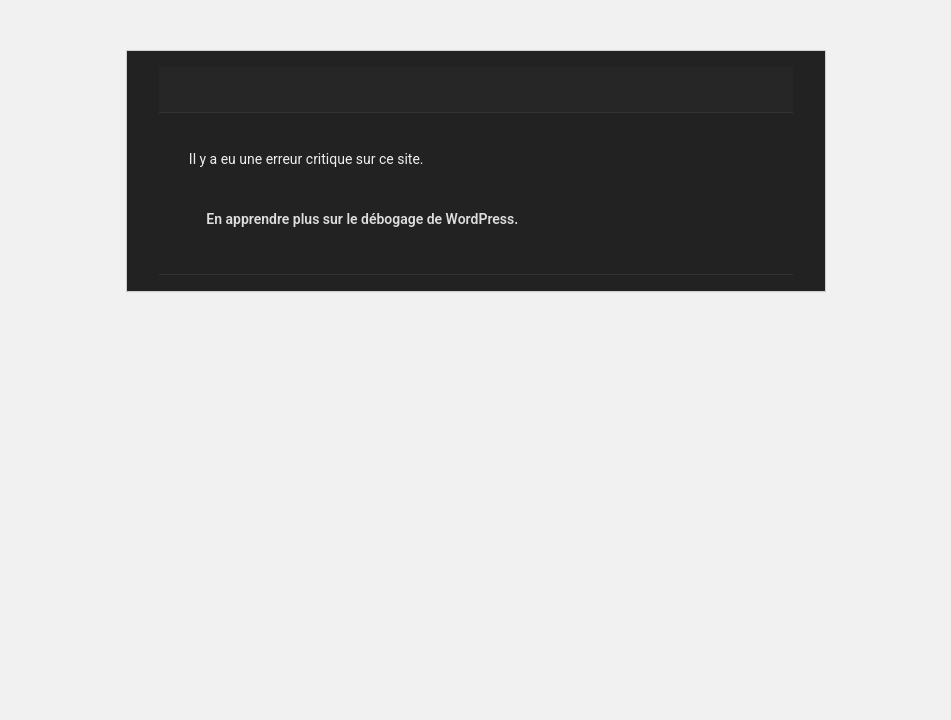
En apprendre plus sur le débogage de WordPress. (362, 219)
